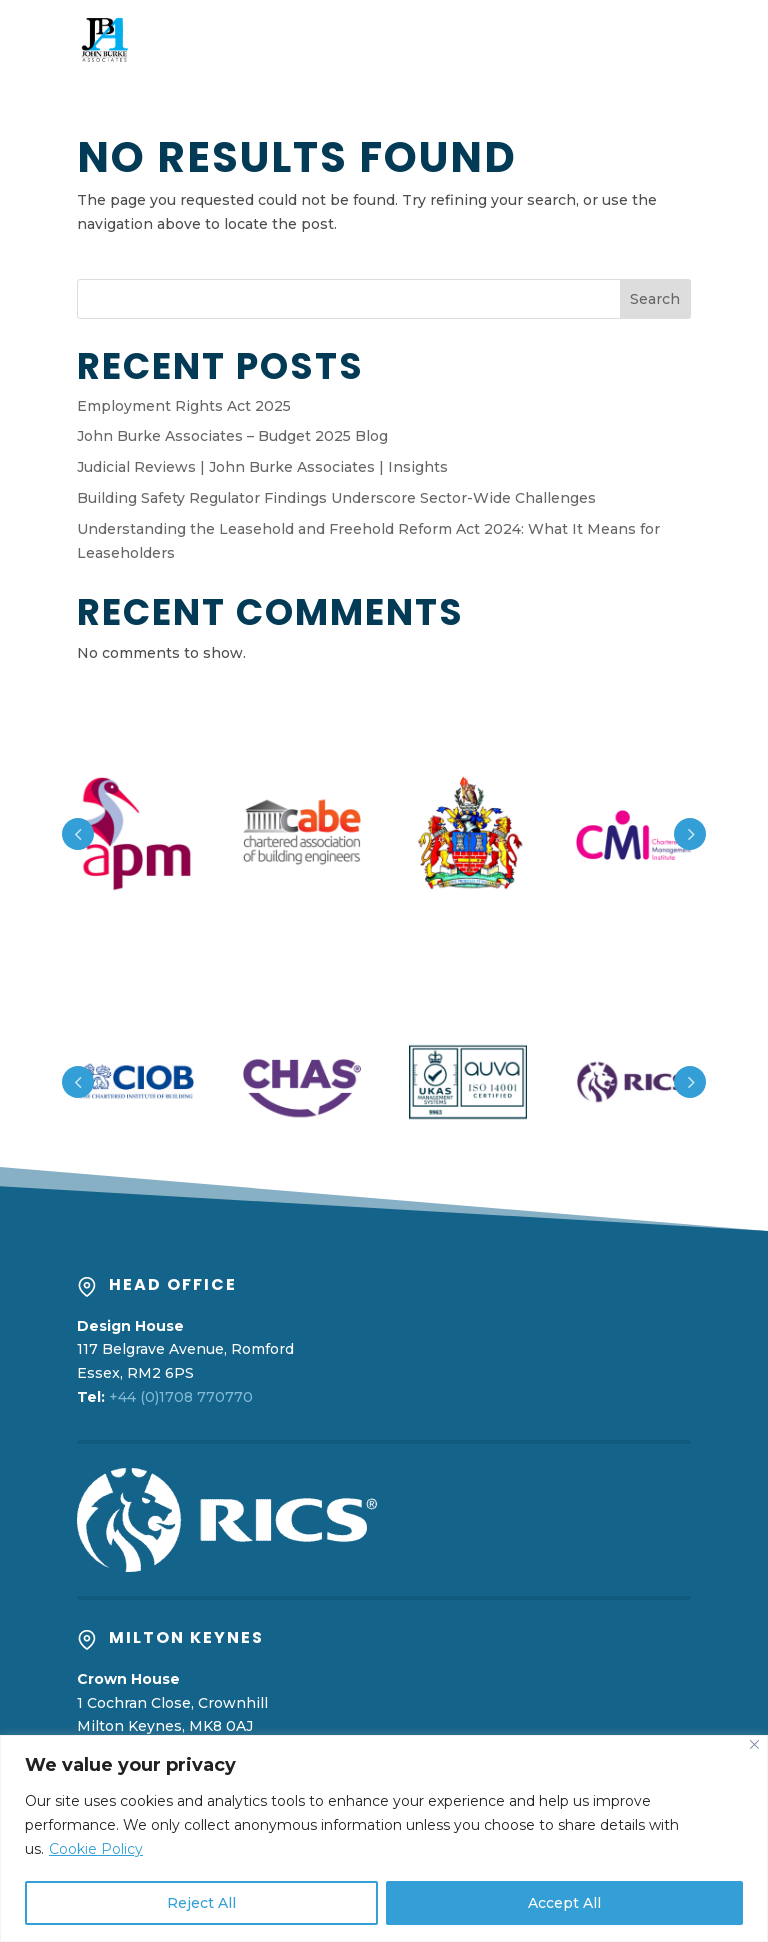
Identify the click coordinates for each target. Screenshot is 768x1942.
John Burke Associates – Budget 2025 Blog (232, 436)
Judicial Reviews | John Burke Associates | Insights (262, 467)
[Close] (754, 1744)
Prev (78, 834)
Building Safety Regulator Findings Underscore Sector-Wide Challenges (336, 498)
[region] (384, 1838)
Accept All (564, 1903)
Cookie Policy (96, 1849)
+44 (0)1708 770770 (181, 1397)
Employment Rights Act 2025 (184, 406)
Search (655, 299)
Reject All (201, 1903)
